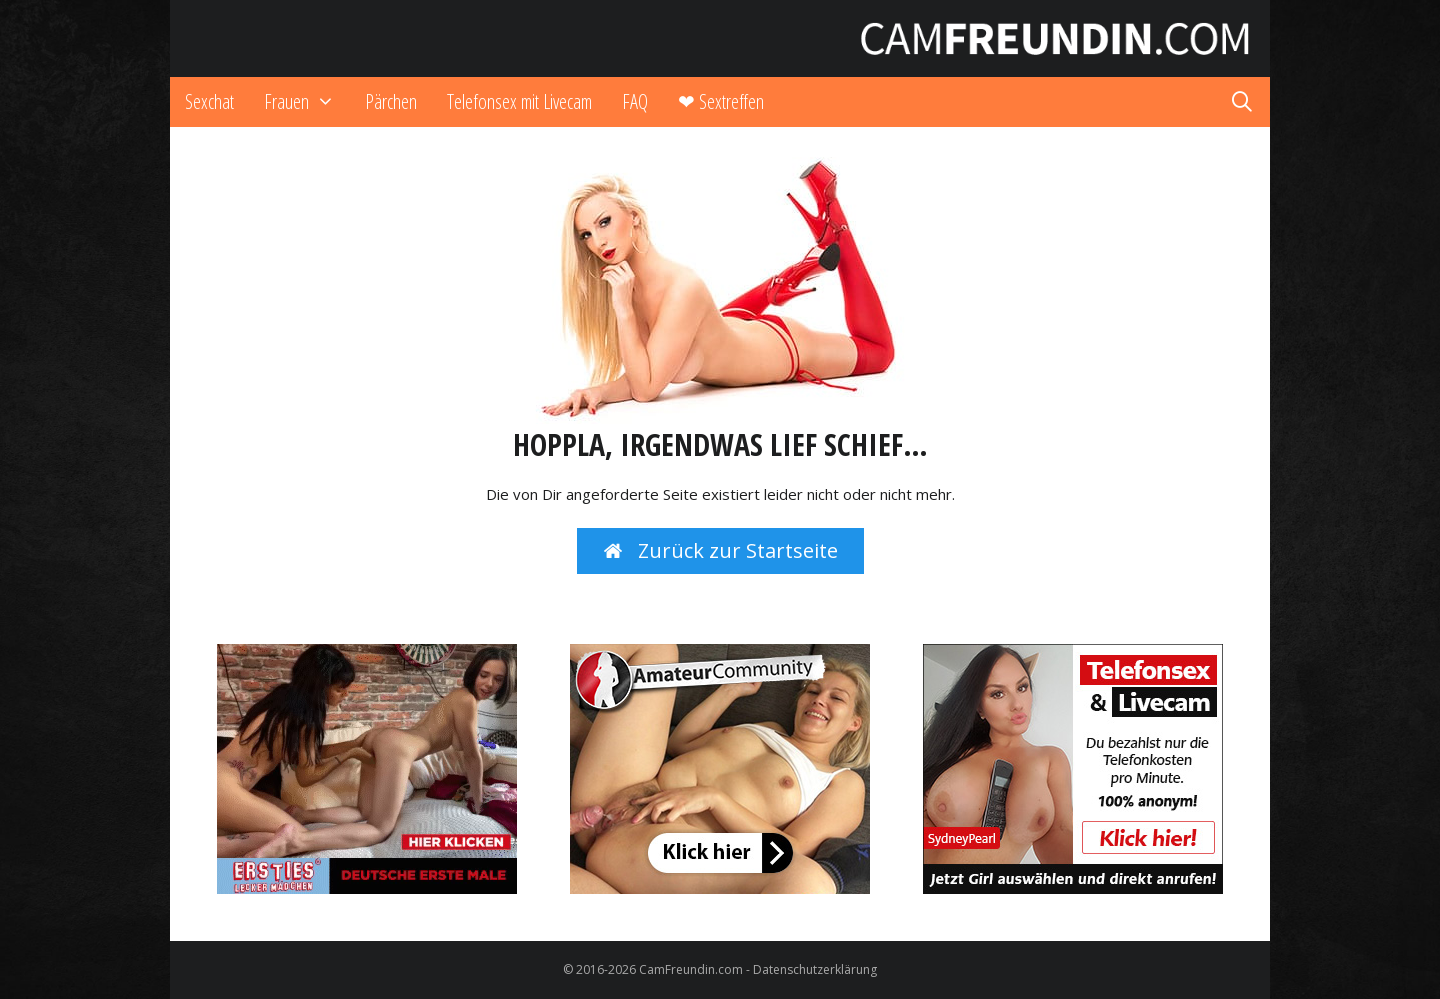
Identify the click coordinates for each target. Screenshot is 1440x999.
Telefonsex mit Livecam (519, 101)
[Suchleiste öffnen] (1242, 102)
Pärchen (391, 101)
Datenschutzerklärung (815, 969)
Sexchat (209, 101)
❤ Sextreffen (721, 101)
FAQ (635, 101)
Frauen (307, 102)
